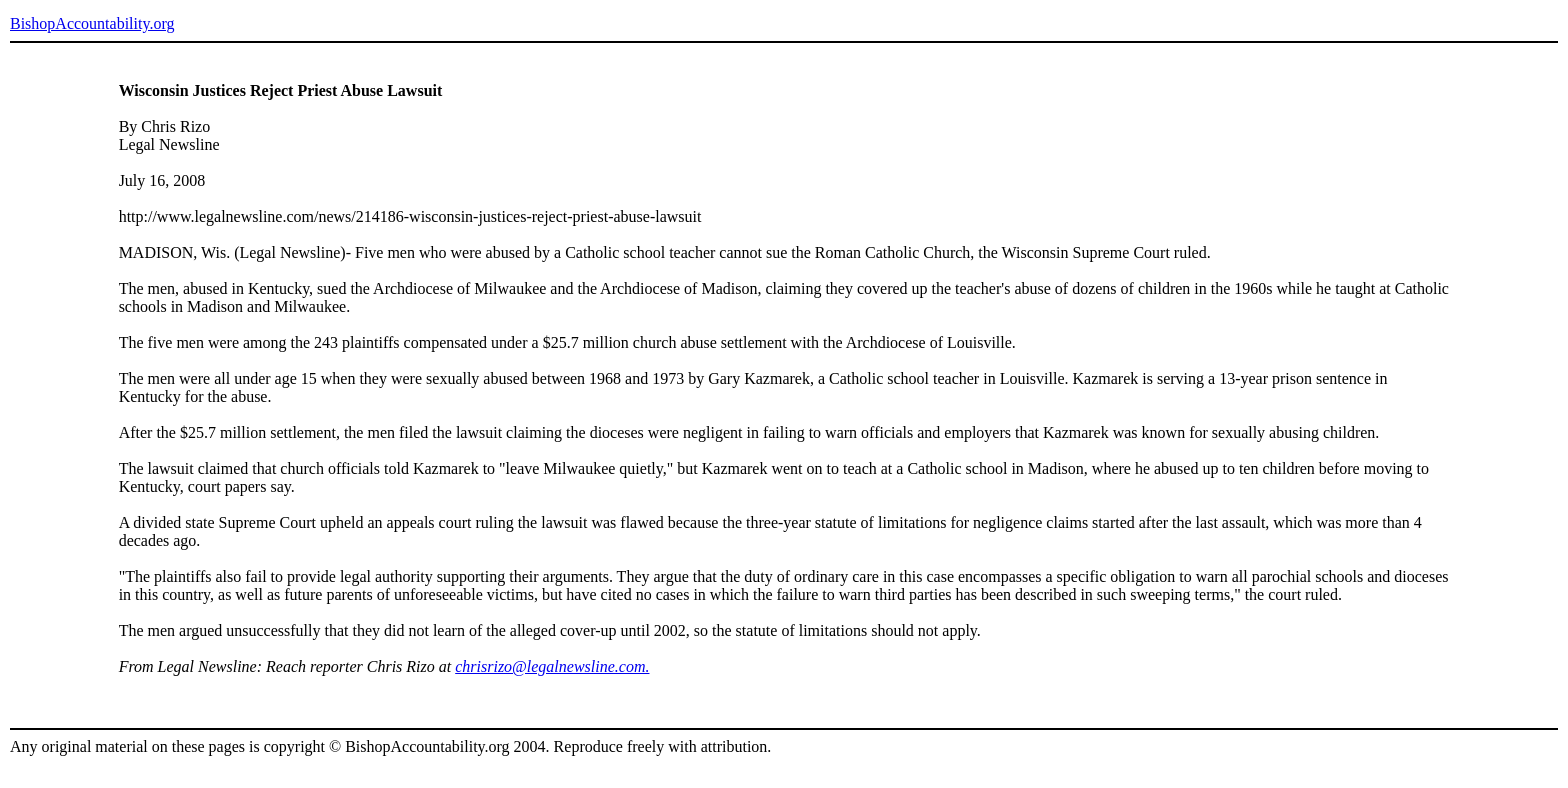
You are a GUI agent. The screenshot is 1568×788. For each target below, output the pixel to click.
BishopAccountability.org (92, 23)
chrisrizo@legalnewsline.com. (552, 666)
